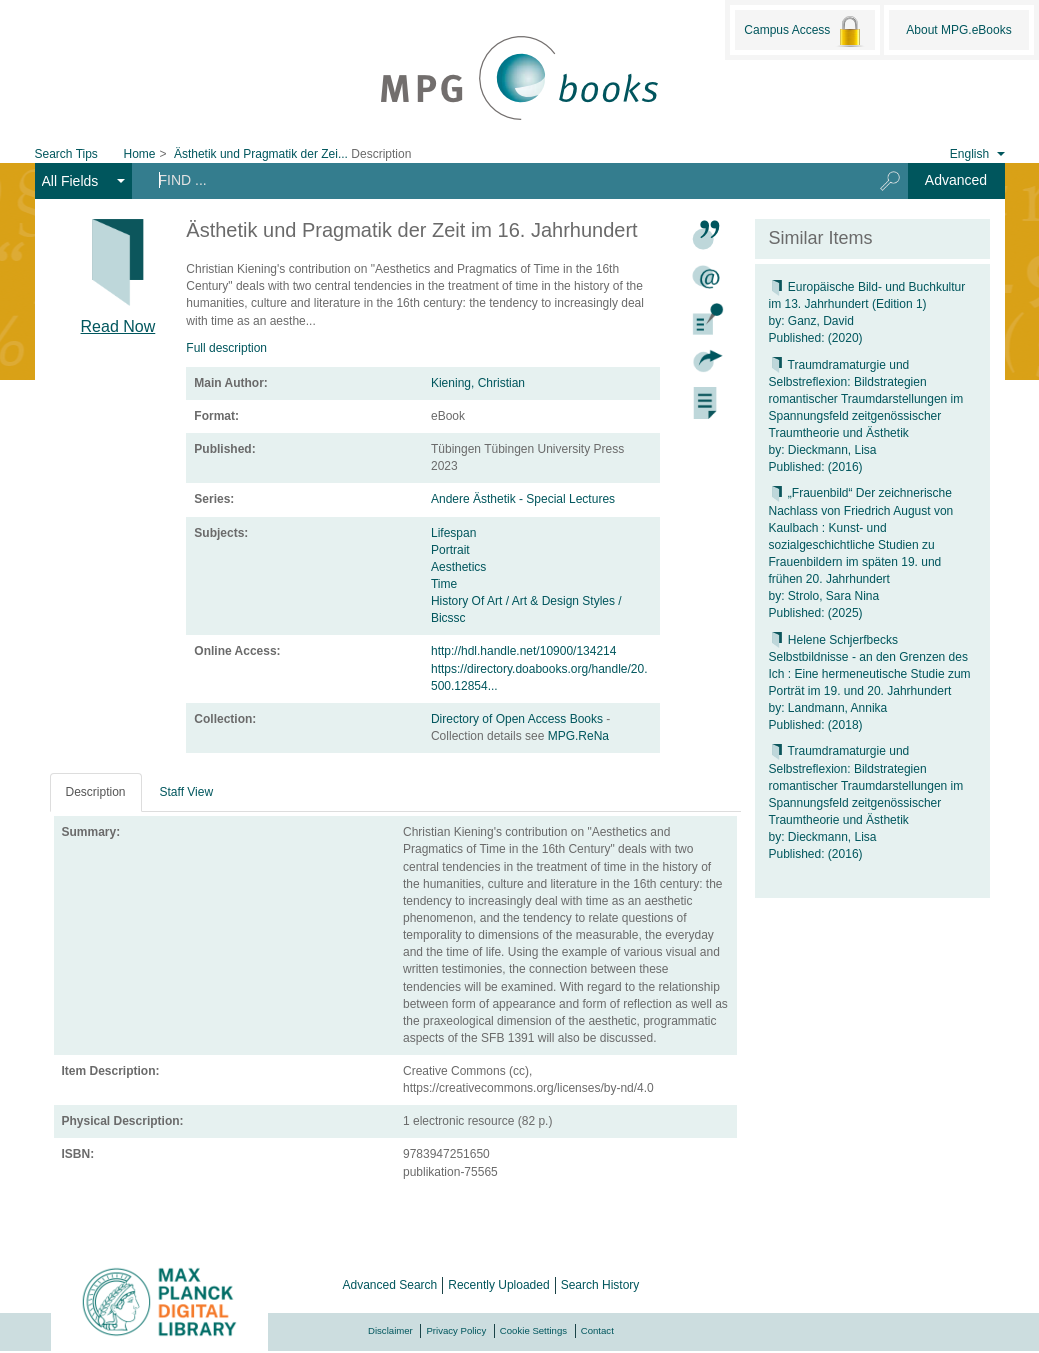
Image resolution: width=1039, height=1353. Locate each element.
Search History (600, 1285)
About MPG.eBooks (958, 30)
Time (444, 584)
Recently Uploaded (498, 1285)
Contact (597, 1330)
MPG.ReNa (578, 736)
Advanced (956, 180)
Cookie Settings (533, 1330)
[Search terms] (494, 180)
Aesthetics (458, 567)
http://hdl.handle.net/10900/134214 (524, 651)
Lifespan (453, 533)
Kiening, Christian (478, 383)
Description (96, 792)
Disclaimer (390, 1330)
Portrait (450, 550)
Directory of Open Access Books (518, 719)
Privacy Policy (456, 1330)
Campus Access (804, 31)
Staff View (187, 792)
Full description (226, 348)
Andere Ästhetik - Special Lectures (523, 499)
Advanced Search (390, 1285)
